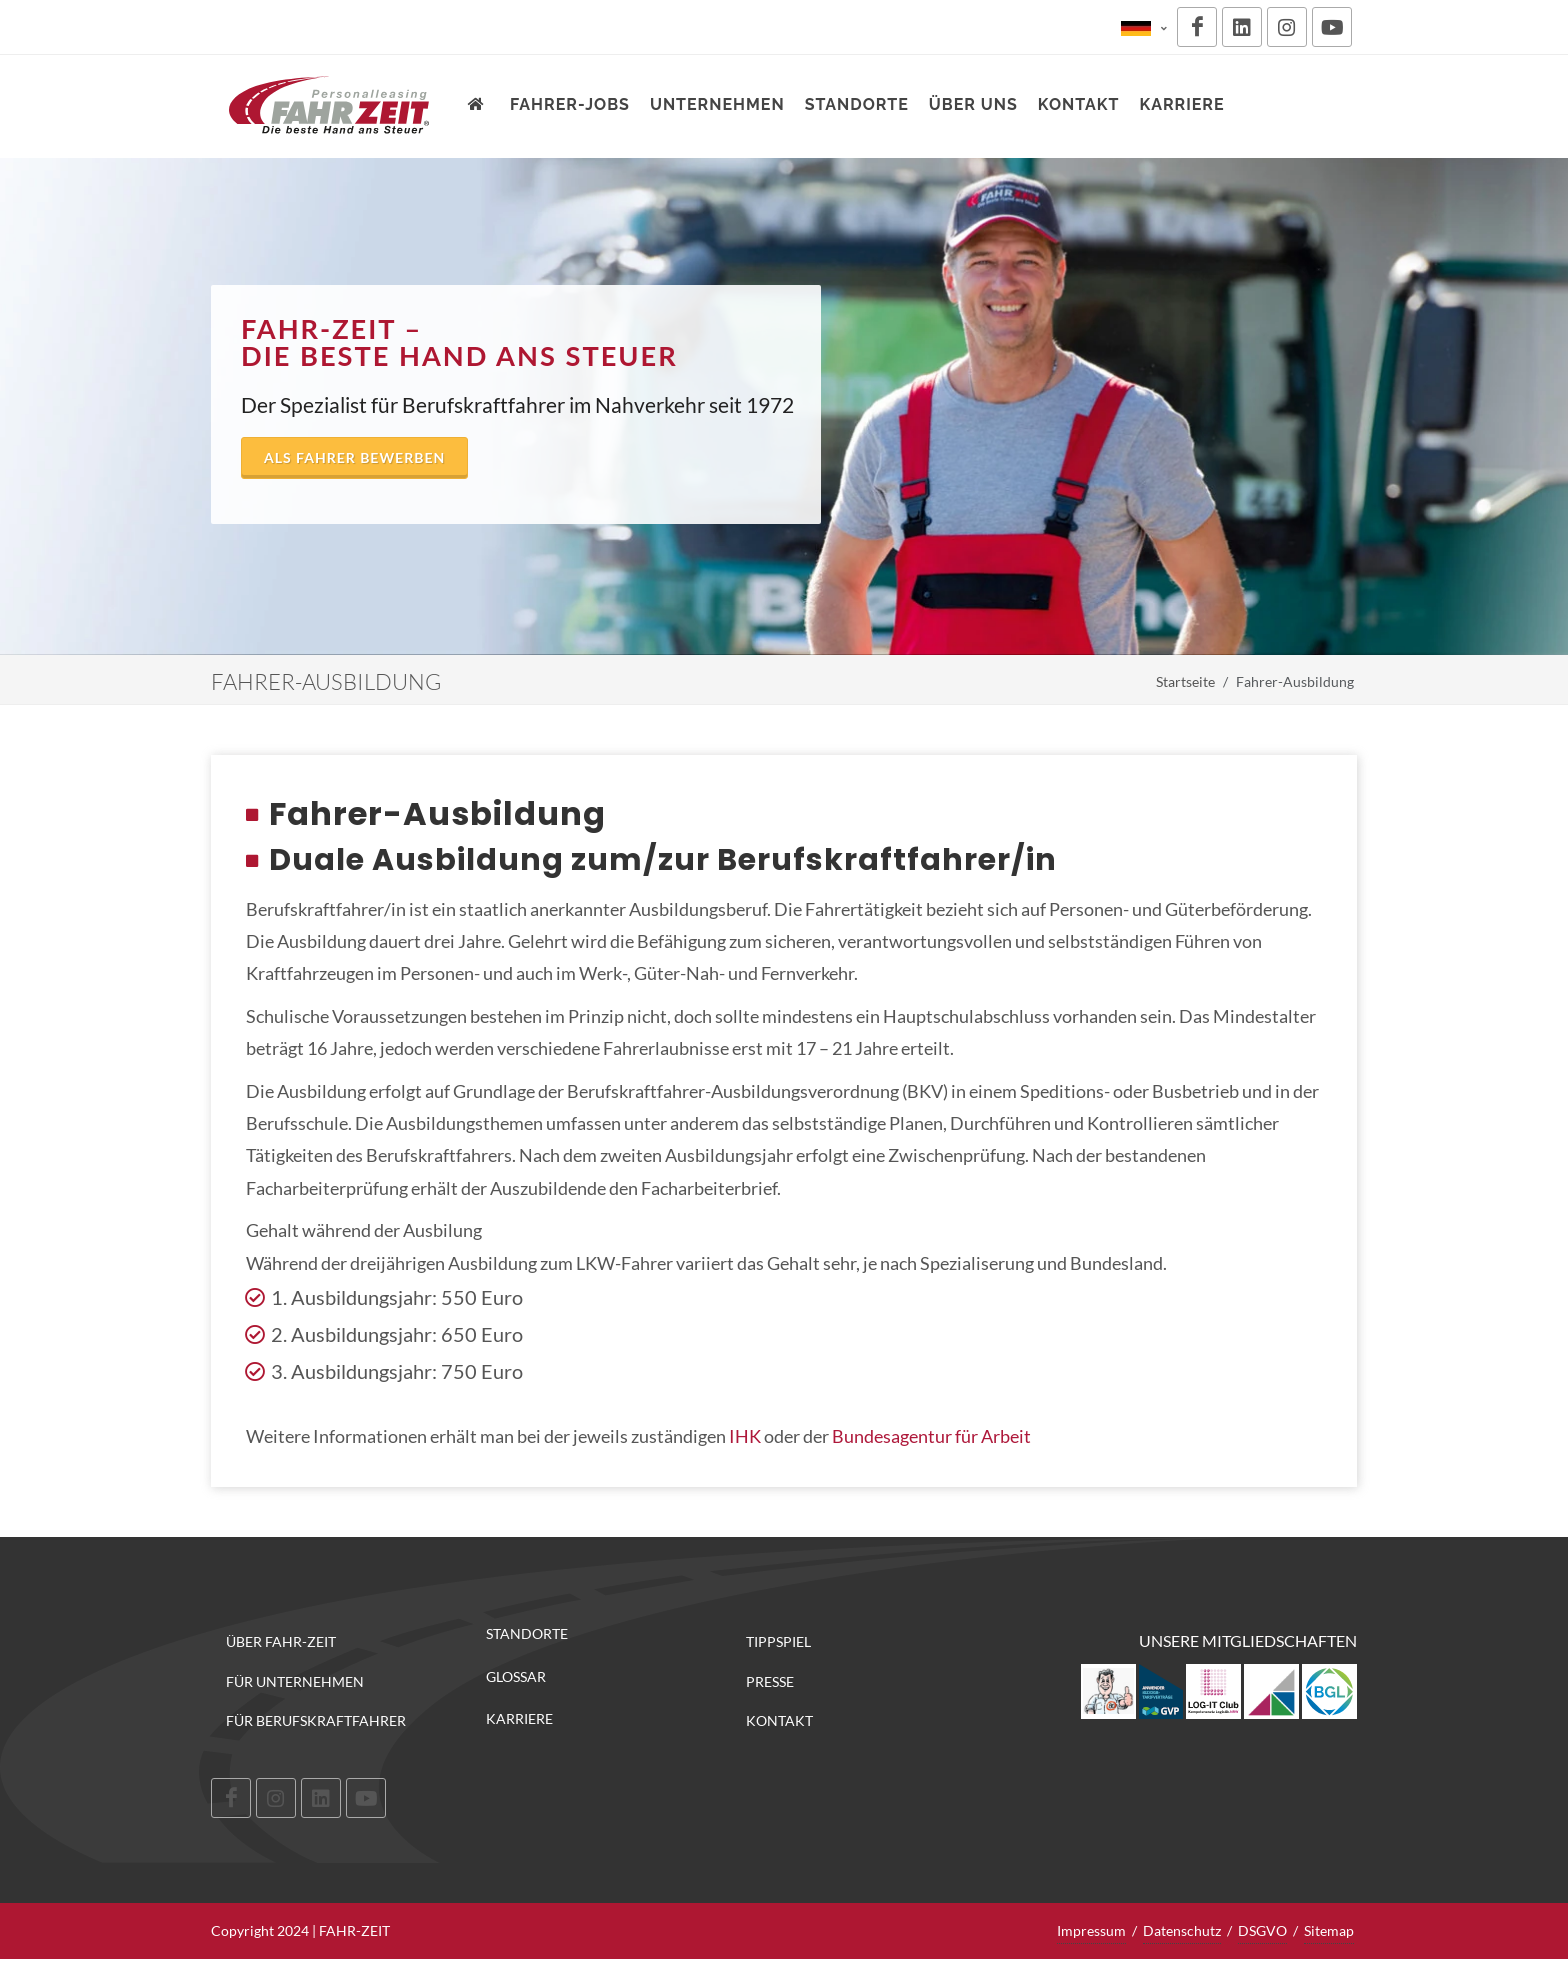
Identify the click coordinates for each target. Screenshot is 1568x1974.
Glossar (516, 1677)
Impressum (1091, 1930)
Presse (770, 1681)
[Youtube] (1332, 27)
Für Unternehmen (295, 1681)
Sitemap (1329, 1930)
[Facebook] (1197, 27)
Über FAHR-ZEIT (281, 1641)
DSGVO (1262, 1930)
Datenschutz (1182, 1930)
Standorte (527, 1634)
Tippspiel (778, 1641)
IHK (746, 1436)
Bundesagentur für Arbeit (931, 1436)
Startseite (1185, 681)
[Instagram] (1287, 27)
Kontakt (779, 1720)
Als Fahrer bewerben (354, 457)
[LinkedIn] (1242, 27)
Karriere (519, 1719)
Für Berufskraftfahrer (316, 1720)
